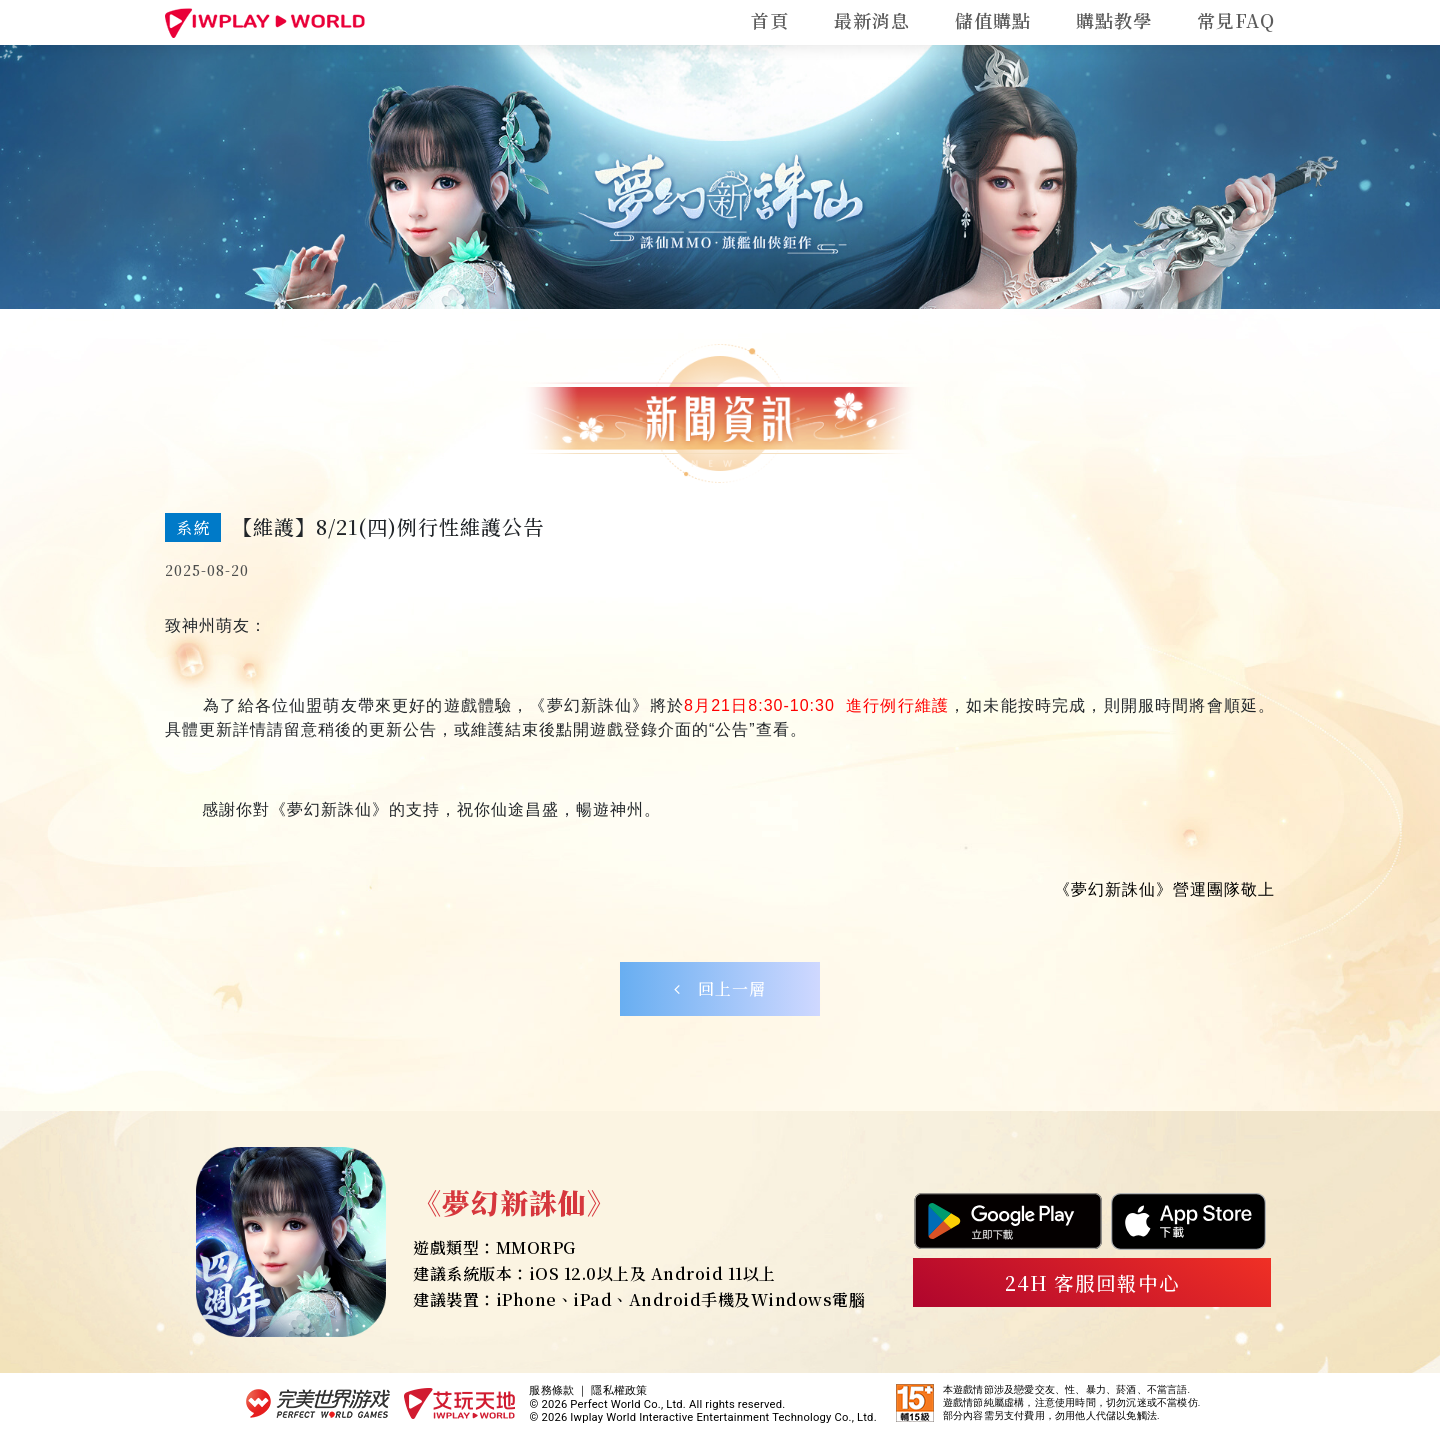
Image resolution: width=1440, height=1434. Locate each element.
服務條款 (551, 1390)
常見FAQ (1236, 20)
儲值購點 (993, 20)
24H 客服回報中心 (1092, 1282)
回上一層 (720, 988)
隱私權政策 (619, 1390)
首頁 (770, 20)
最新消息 (872, 20)
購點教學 (1114, 20)
